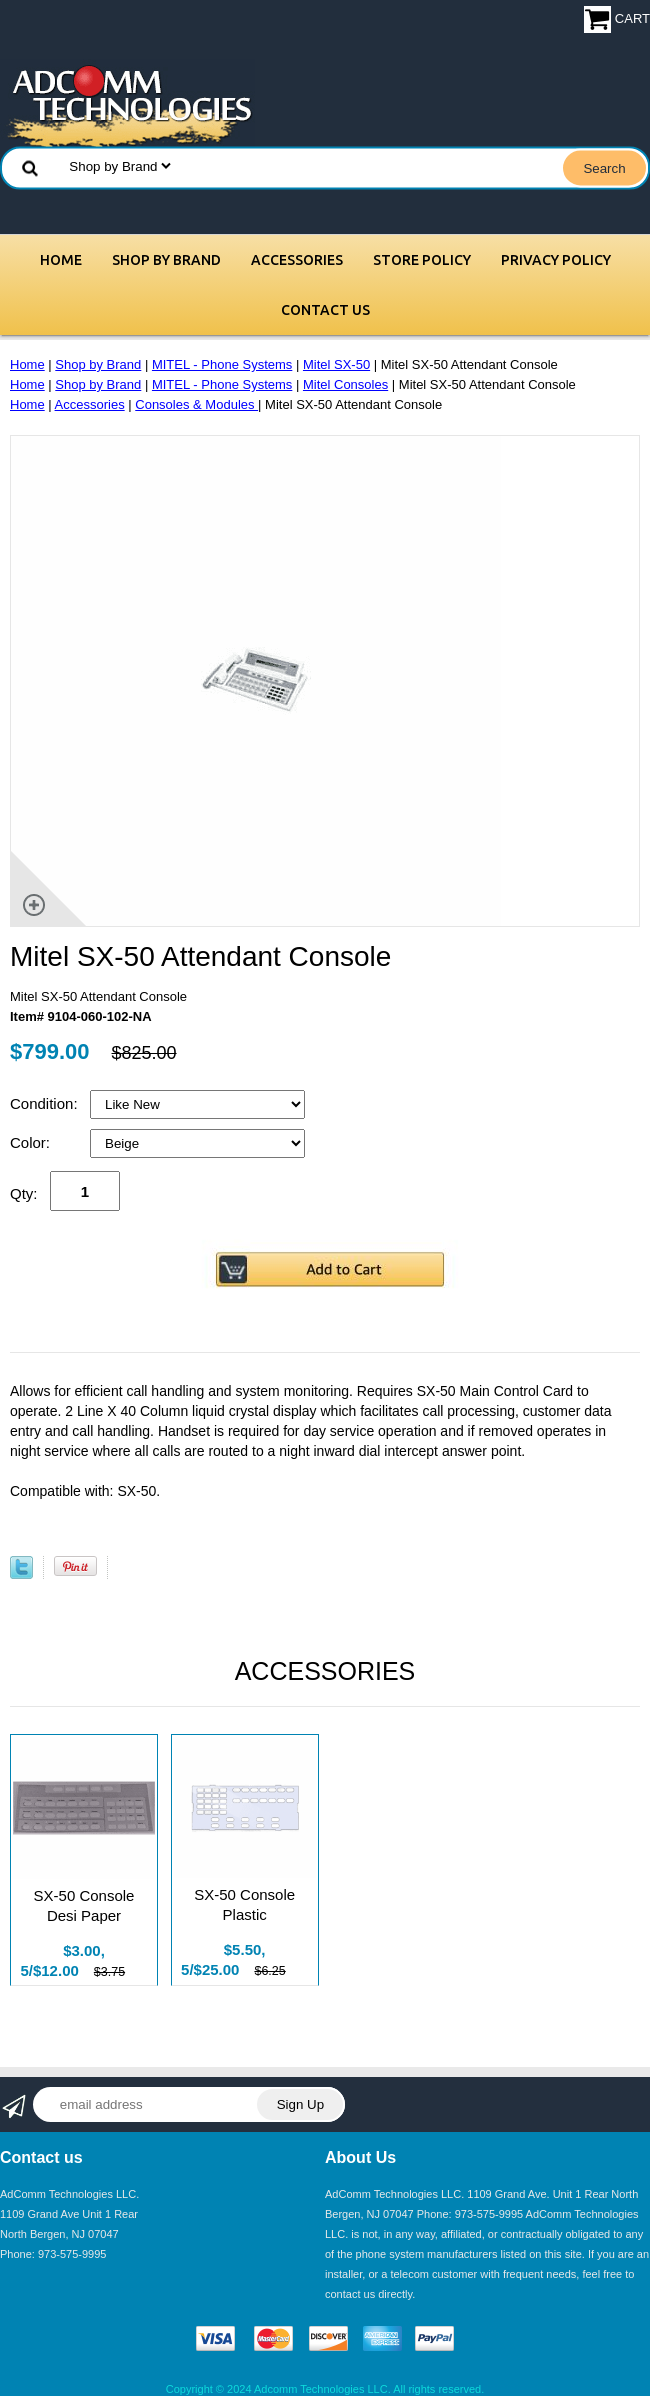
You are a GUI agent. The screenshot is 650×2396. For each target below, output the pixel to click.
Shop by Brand (166, 260)
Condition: (46, 1103)
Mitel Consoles (345, 384)
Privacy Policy (556, 260)
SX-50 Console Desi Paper (84, 1905)
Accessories (297, 260)
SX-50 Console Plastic (244, 1904)
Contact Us (325, 310)
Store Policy (422, 260)
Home (61, 260)
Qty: (24, 1193)
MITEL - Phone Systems (222, 364)
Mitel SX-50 (336, 364)
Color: (32, 1142)
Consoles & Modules (196, 404)
